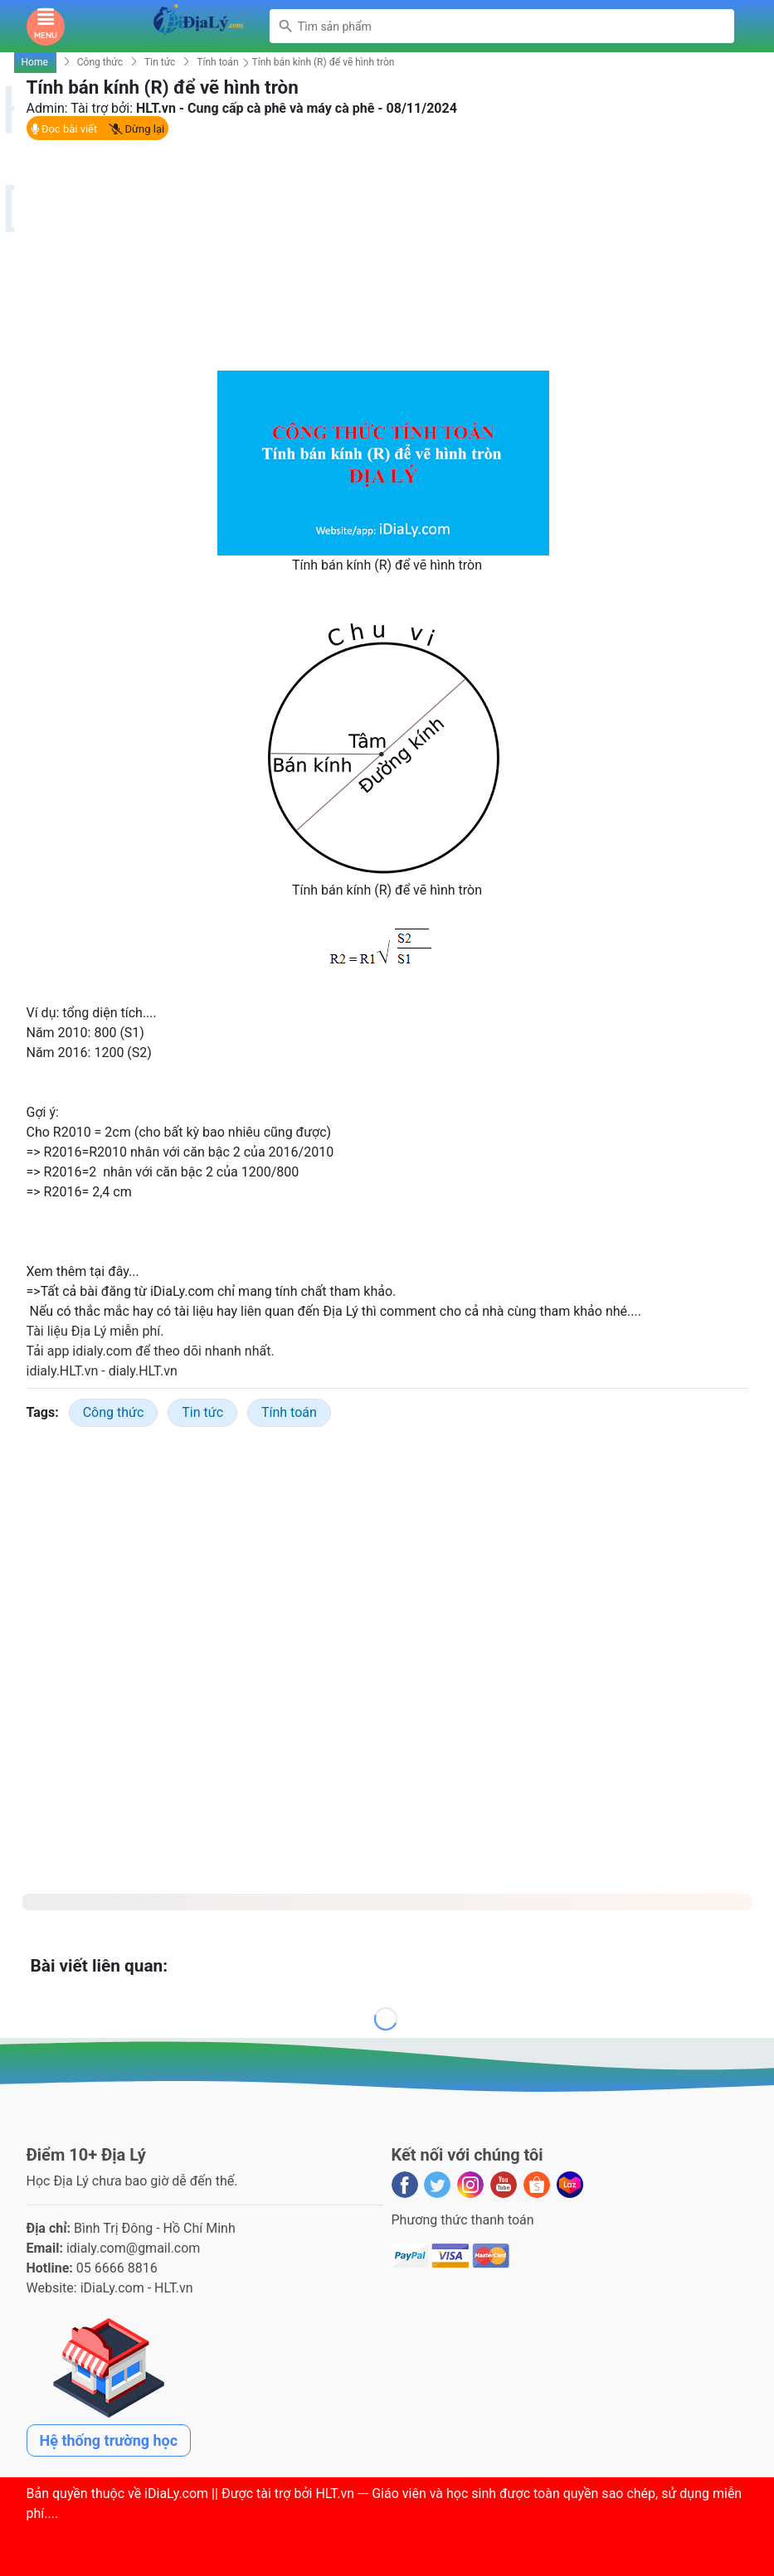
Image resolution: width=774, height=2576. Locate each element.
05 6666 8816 (117, 2268)
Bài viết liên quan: (99, 1966)
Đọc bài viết (64, 129)
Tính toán (217, 62)
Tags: (43, 1412)
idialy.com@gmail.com (133, 2248)
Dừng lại (136, 129)
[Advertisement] (387, 254)
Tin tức (159, 62)
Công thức (100, 62)
